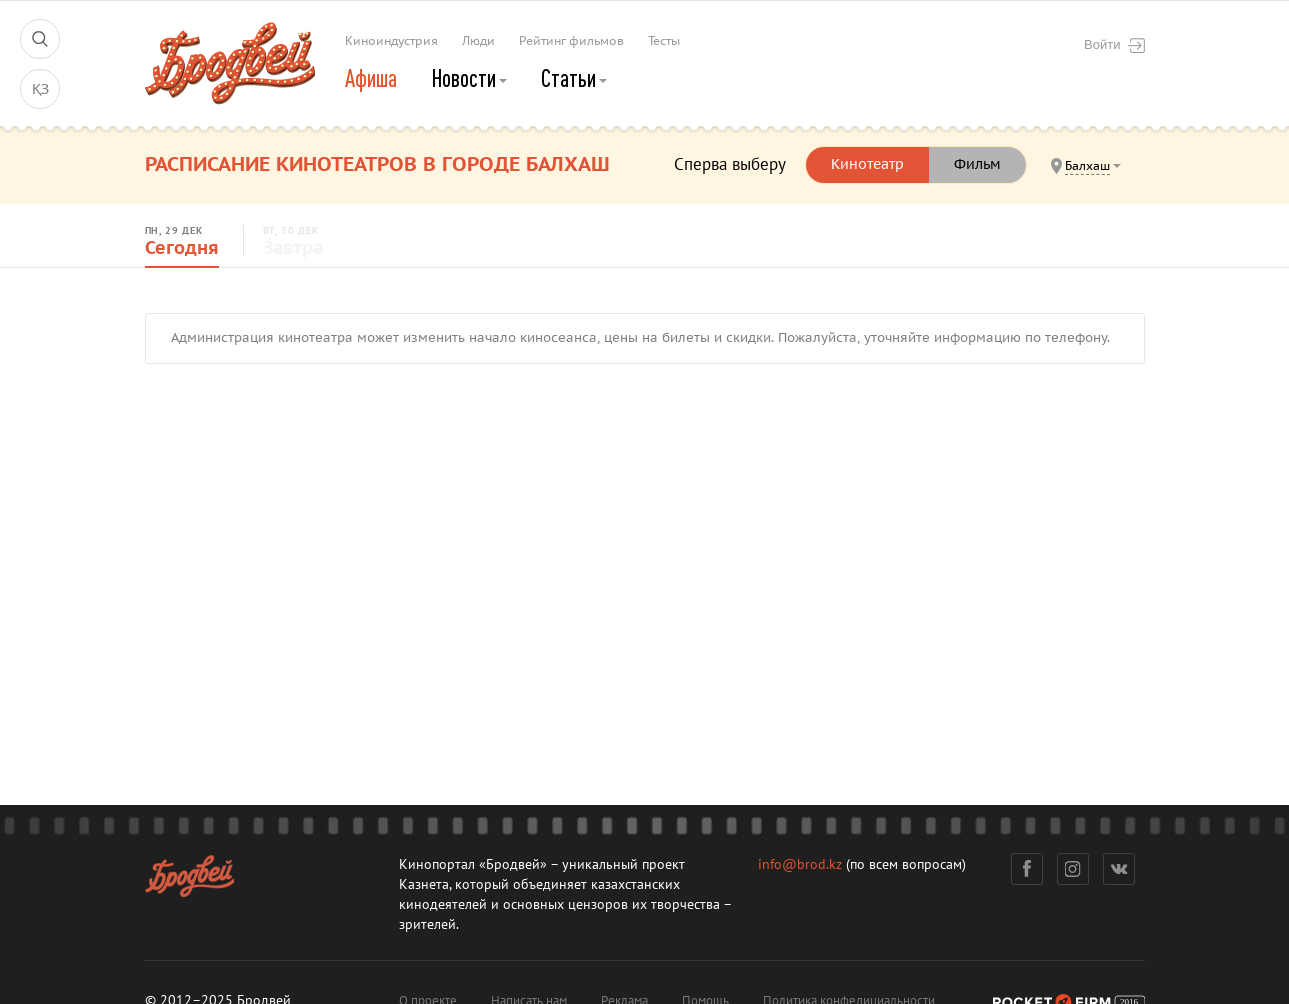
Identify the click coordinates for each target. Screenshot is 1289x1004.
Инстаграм (1072, 869)
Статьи (574, 78)
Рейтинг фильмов (571, 41)
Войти (1114, 45)
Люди (478, 41)
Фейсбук (1027, 869)
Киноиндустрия (391, 41)
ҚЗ (40, 89)
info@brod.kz (800, 864)
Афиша (371, 78)
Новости (469, 78)
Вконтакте (1118, 869)
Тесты (664, 41)
